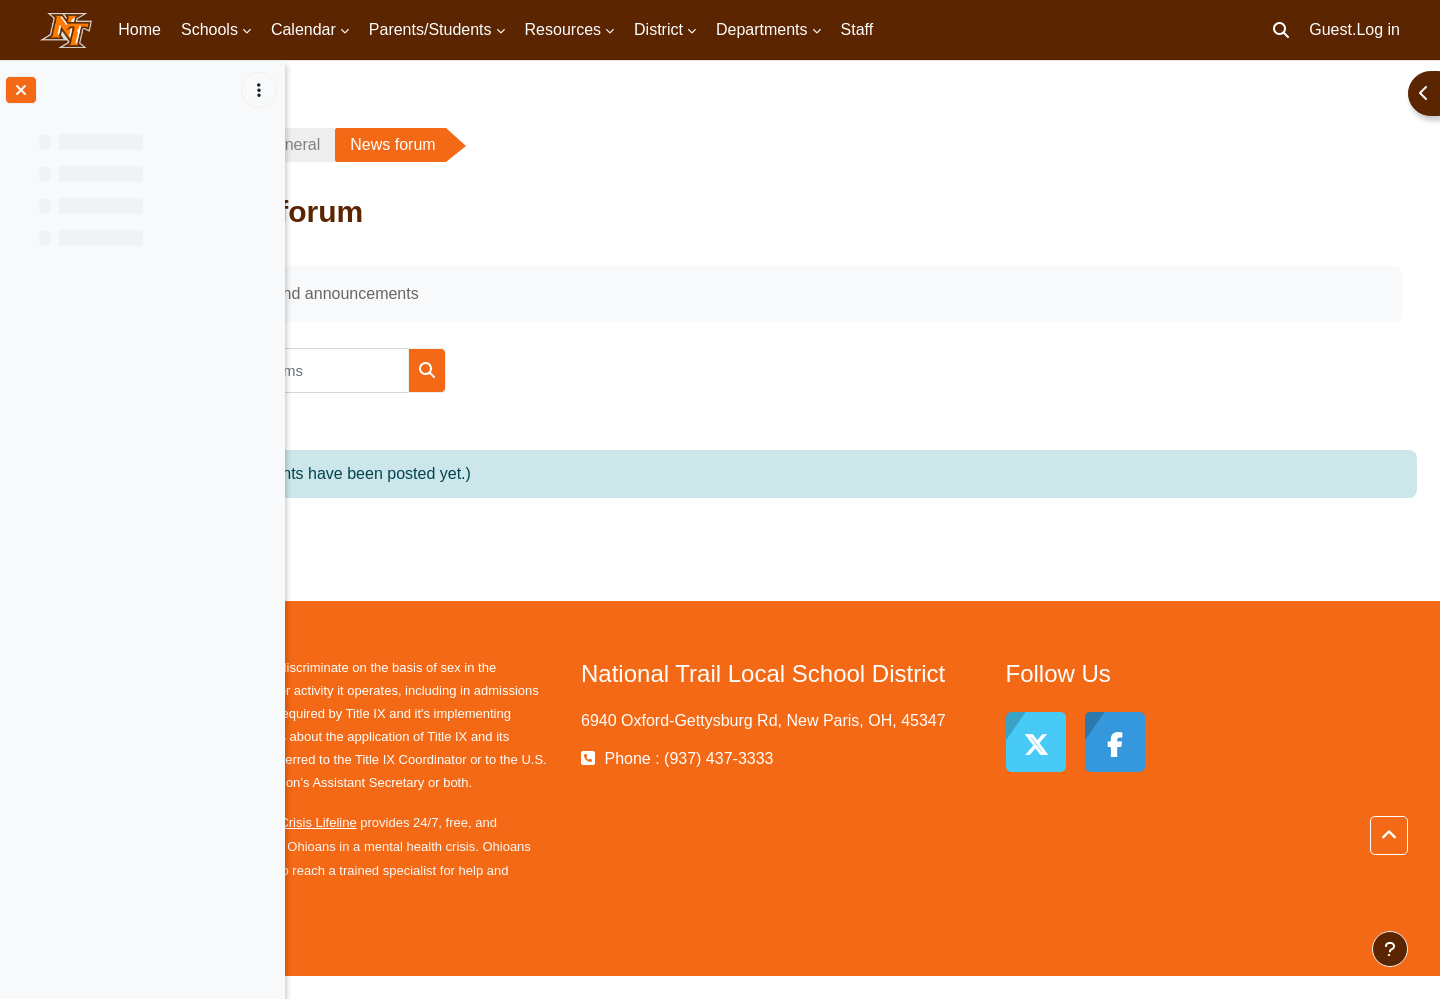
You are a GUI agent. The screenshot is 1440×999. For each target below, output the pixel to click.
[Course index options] (259, 90)
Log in (1378, 29)
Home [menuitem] (139, 29)
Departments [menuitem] (762, 29)
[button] (1281, 30)
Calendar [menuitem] (303, 29)
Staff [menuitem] (857, 29)
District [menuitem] (658, 29)
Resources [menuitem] (563, 29)
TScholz (352, 144)
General (460, 144)
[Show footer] (1390, 949)
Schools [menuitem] (209, 29)
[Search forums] (469, 370)
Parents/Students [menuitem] (430, 29)
